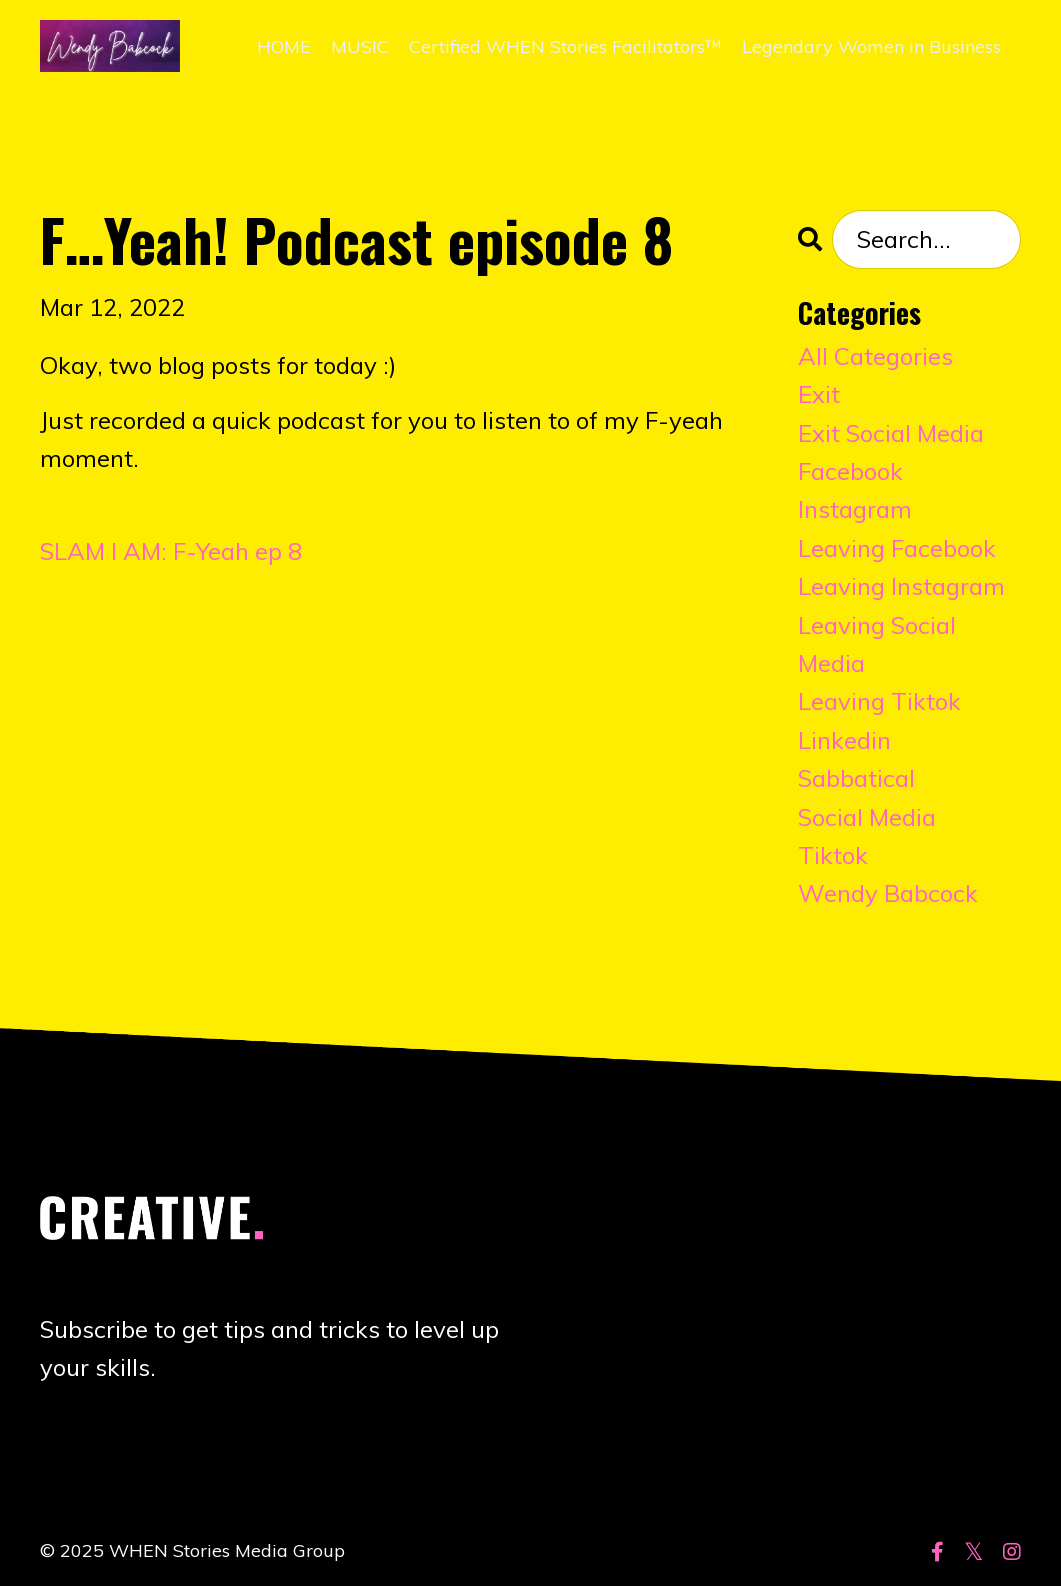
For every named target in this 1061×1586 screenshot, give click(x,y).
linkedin (844, 740)
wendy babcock (888, 893)
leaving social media (877, 644)
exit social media (891, 433)
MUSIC (360, 46)
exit (819, 394)
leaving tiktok (879, 701)
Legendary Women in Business (871, 46)
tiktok (833, 855)
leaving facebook (897, 548)
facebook (850, 471)
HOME (284, 46)
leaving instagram (901, 586)
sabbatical (856, 778)
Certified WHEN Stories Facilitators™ (565, 46)
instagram (855, 509)
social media (867, 817)
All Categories (875, 356)
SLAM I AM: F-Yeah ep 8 (171, 551)
